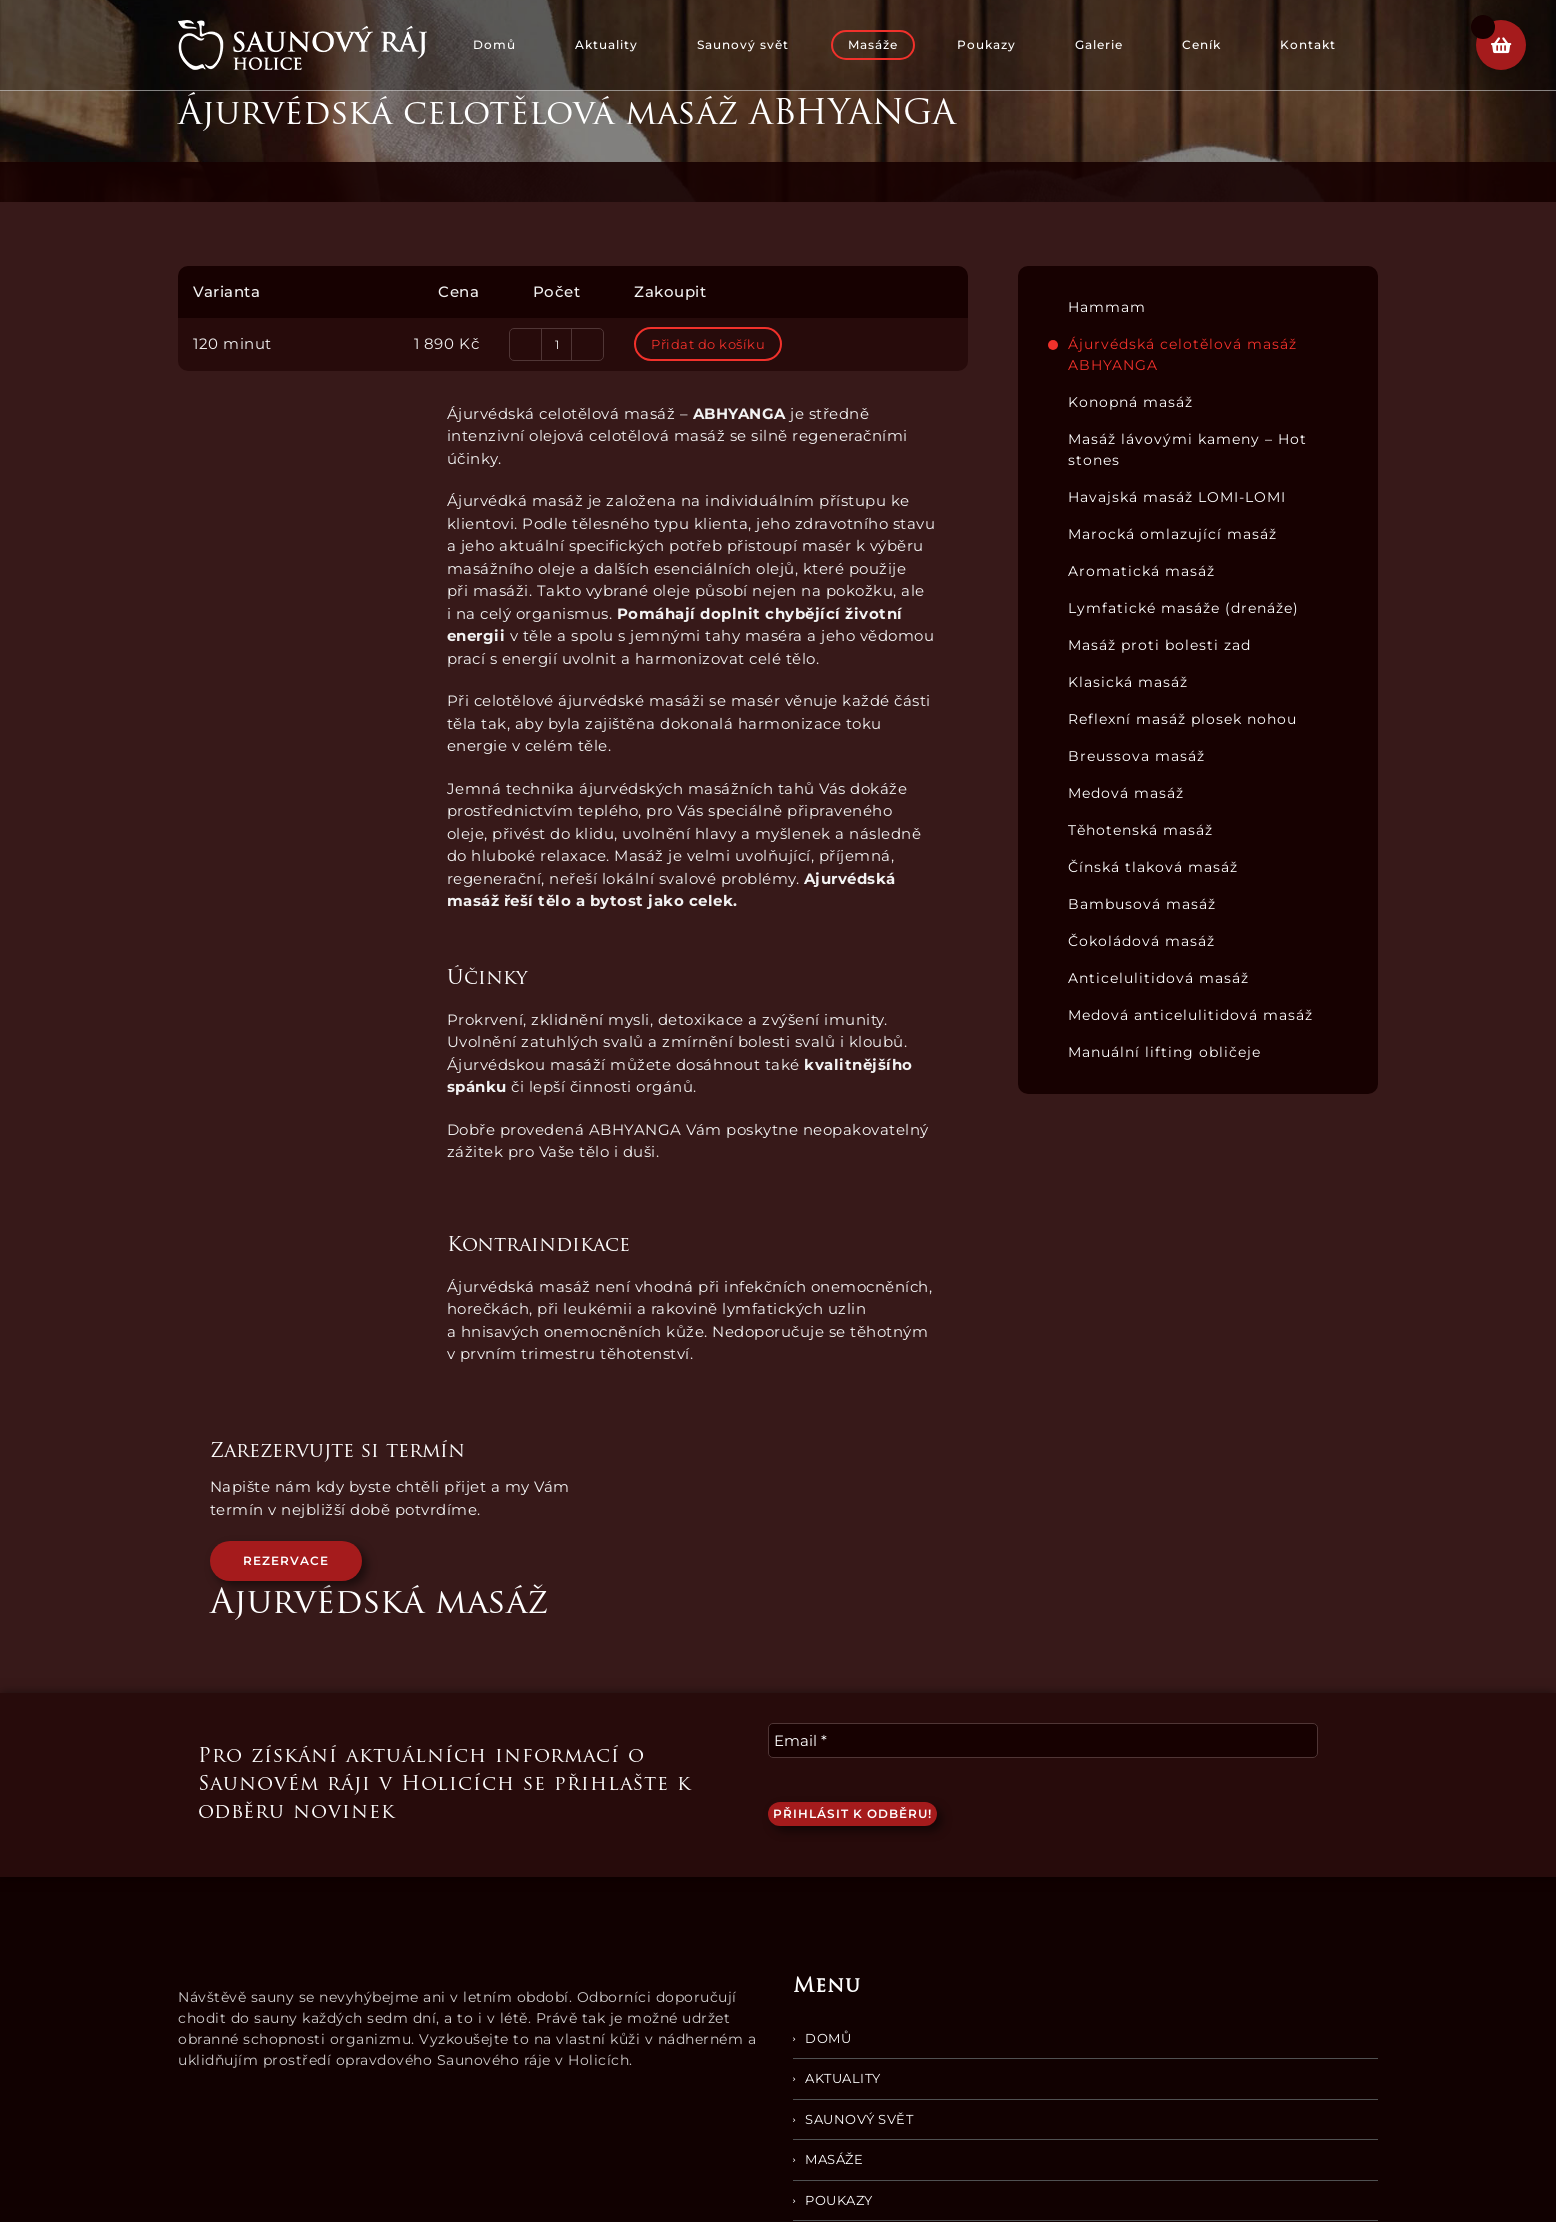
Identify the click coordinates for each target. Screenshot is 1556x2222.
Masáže (834, 2159)
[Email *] (1043, 1740)
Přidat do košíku (708, 344)
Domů (828, 2038)
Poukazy (839, 2200)
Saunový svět (859, 2119)
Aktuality (843, 2078)
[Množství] (556, 344)
